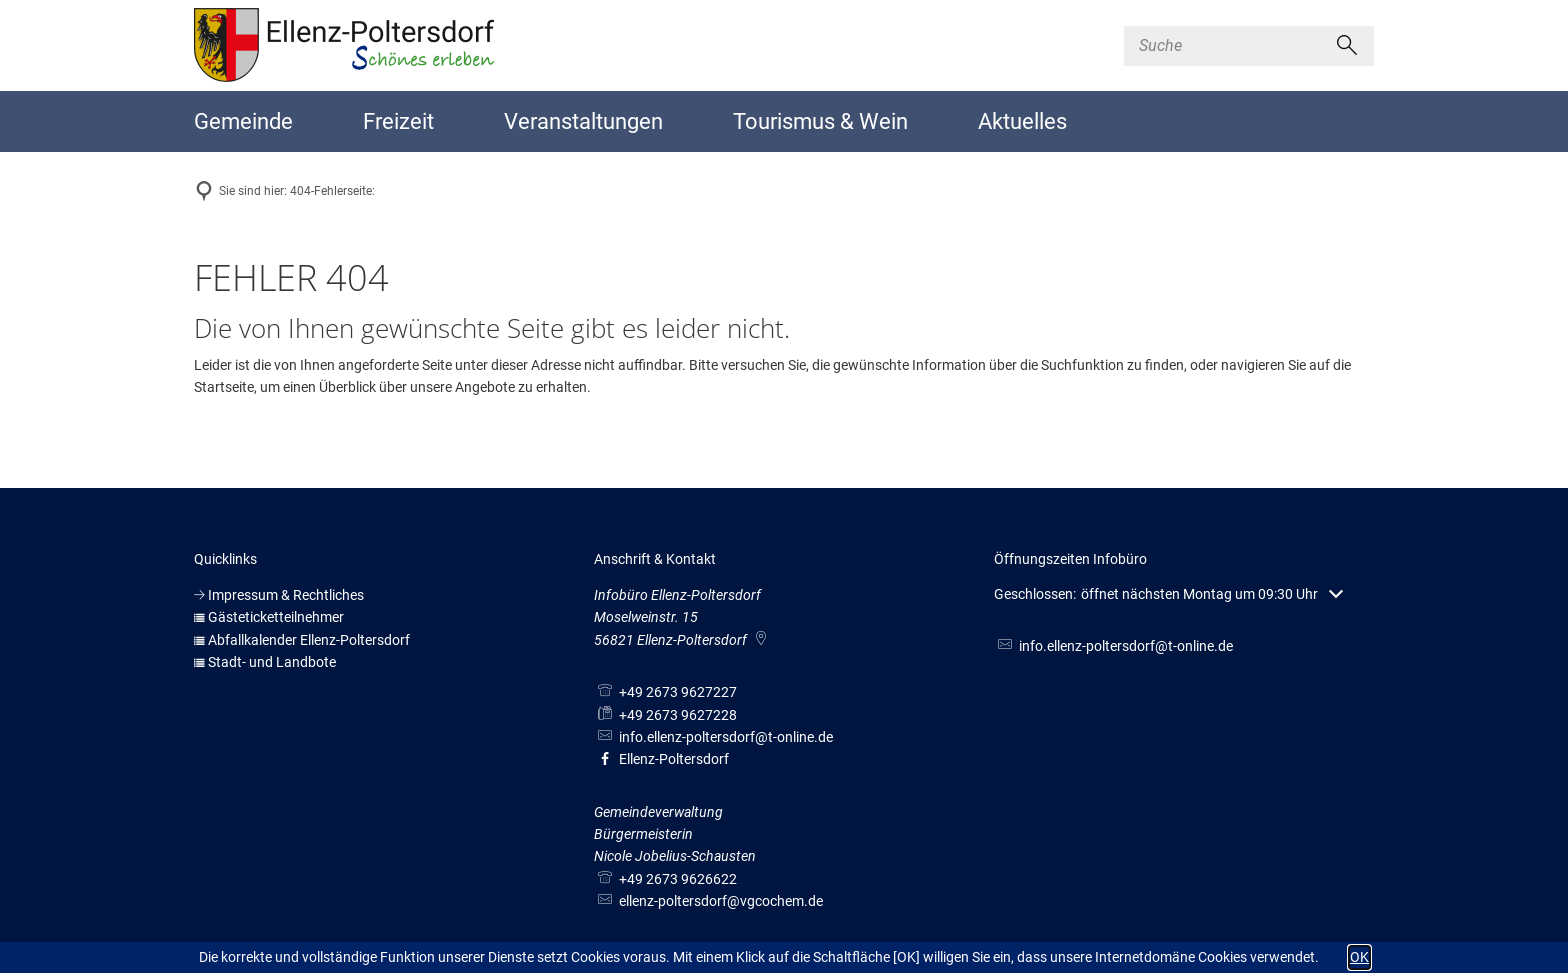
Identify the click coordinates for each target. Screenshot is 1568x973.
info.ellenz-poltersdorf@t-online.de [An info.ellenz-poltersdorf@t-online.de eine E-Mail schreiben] (713, 737)
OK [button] (1359, 957)
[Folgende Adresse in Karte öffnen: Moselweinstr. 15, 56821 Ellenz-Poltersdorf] (762, 640)
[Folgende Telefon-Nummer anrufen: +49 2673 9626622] (665, 879)
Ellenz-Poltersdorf (661, 759)
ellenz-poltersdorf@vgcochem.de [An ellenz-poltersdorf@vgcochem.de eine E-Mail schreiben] (708, 901)
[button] (1168, 594)
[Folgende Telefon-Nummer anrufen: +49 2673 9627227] (665, 692)
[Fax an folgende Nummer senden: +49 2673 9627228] (665, 715)
